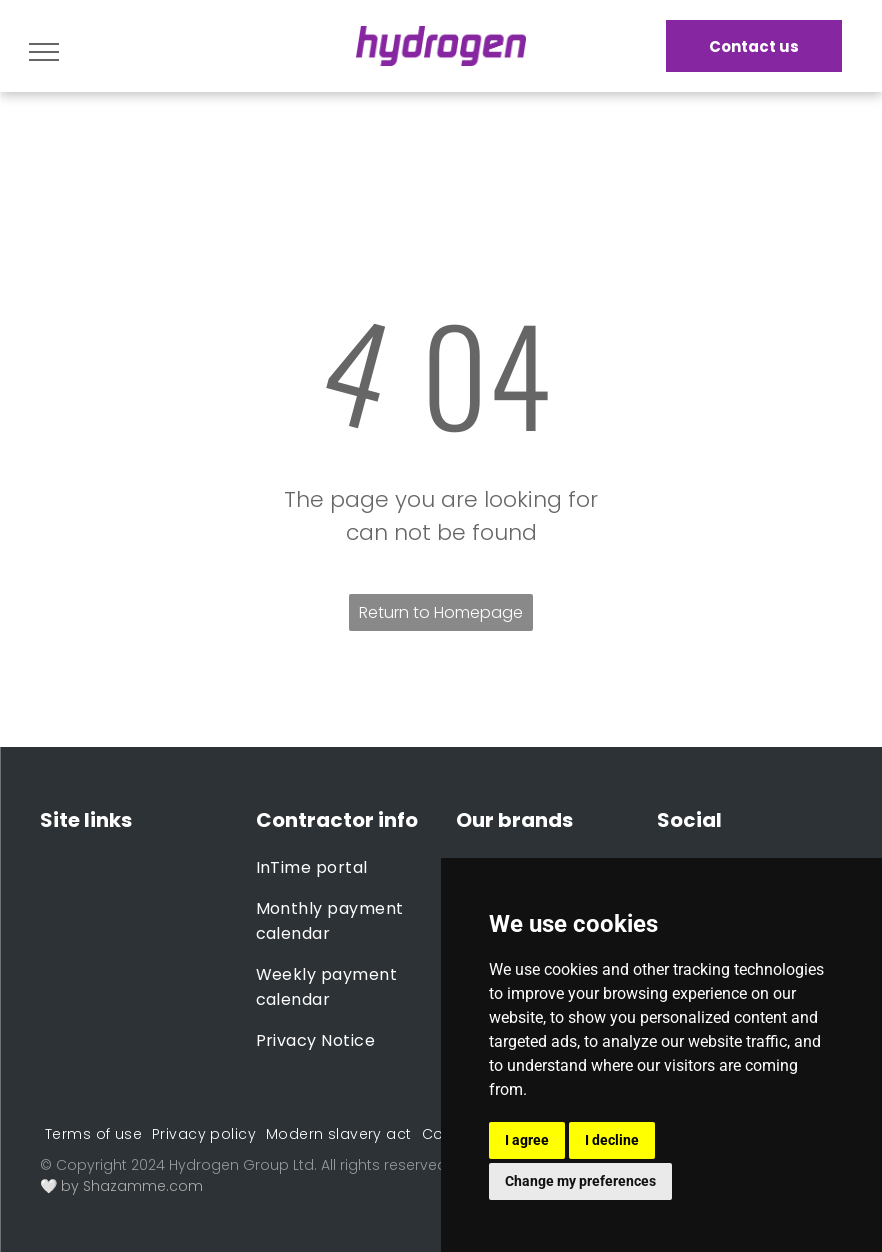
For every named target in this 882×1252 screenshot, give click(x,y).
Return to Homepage (441, 612)
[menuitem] (341, 867)
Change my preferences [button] (580, 1181)
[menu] (44, 52)
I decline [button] (612, 1140)
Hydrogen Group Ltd (241, 1165)
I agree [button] (527, 1140)
